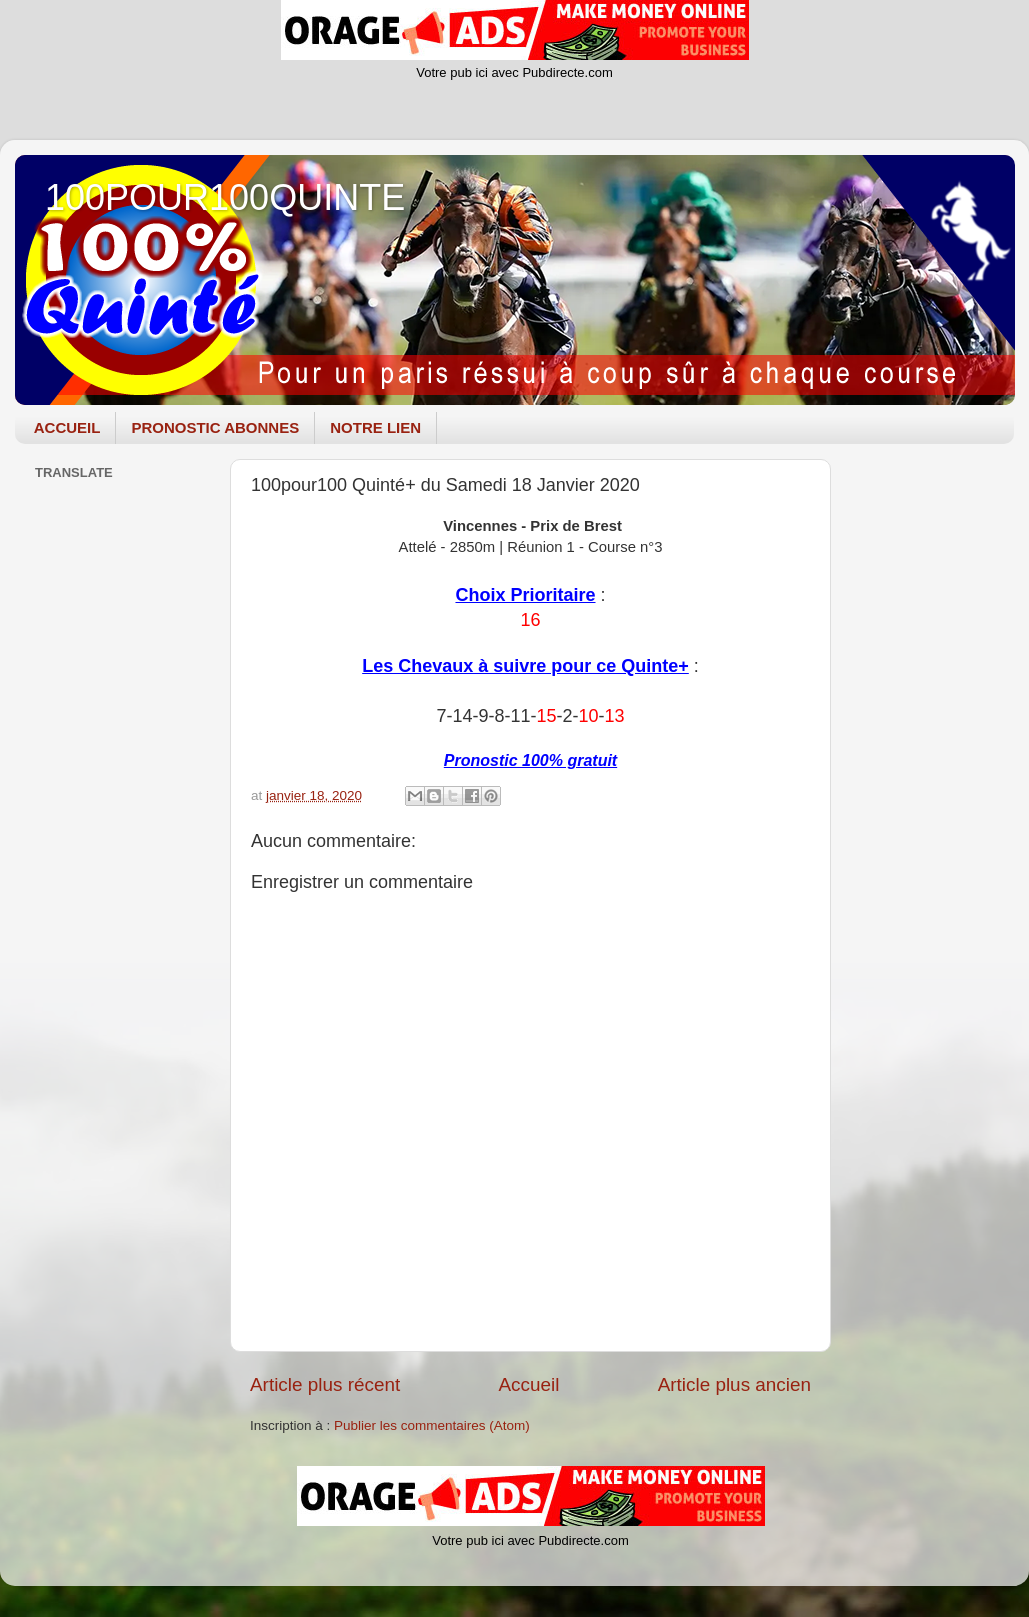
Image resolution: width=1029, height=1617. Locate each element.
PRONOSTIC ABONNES (215, 427)
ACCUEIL (67, 427)
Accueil (528, 1384)
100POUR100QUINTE (225, 197)
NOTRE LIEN (375, 427)
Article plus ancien (734, 1384)
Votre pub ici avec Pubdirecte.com (514, 72)
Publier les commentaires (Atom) (432, 1425)
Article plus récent (325, 1384)
